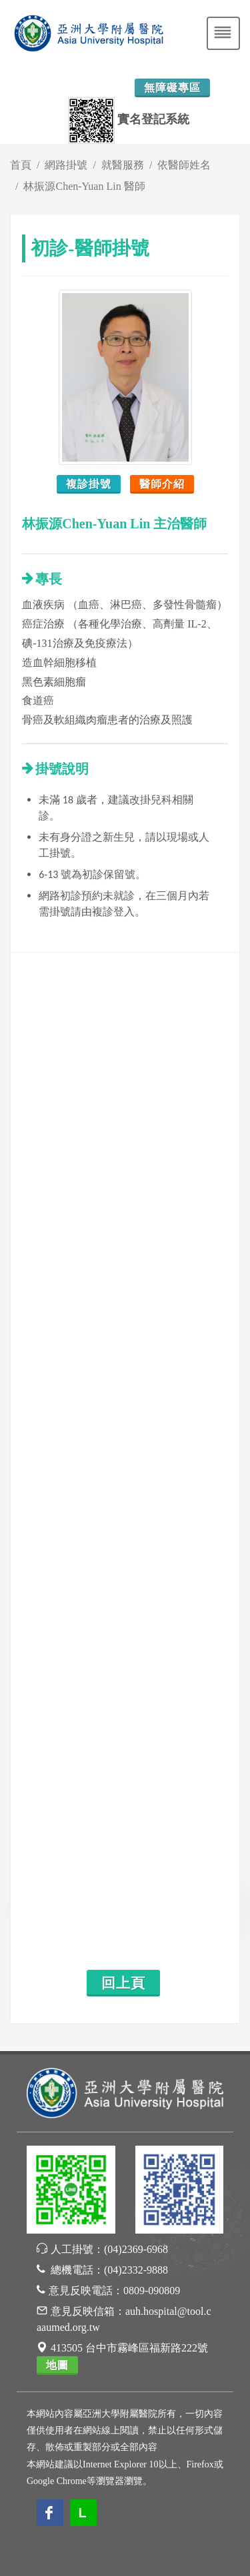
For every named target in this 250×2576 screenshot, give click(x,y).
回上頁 (123, 1983)
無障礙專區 (172, 87)
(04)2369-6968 (136, 2249)
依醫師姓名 (184, 165)
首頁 (20, 165)
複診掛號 (88, 484)
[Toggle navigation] (223, 33)
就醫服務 (122, 165)
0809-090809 (151, 2290)
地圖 (57, 2365)
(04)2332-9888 (136, 2270)
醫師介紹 (162, 484)
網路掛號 (66, 165)
